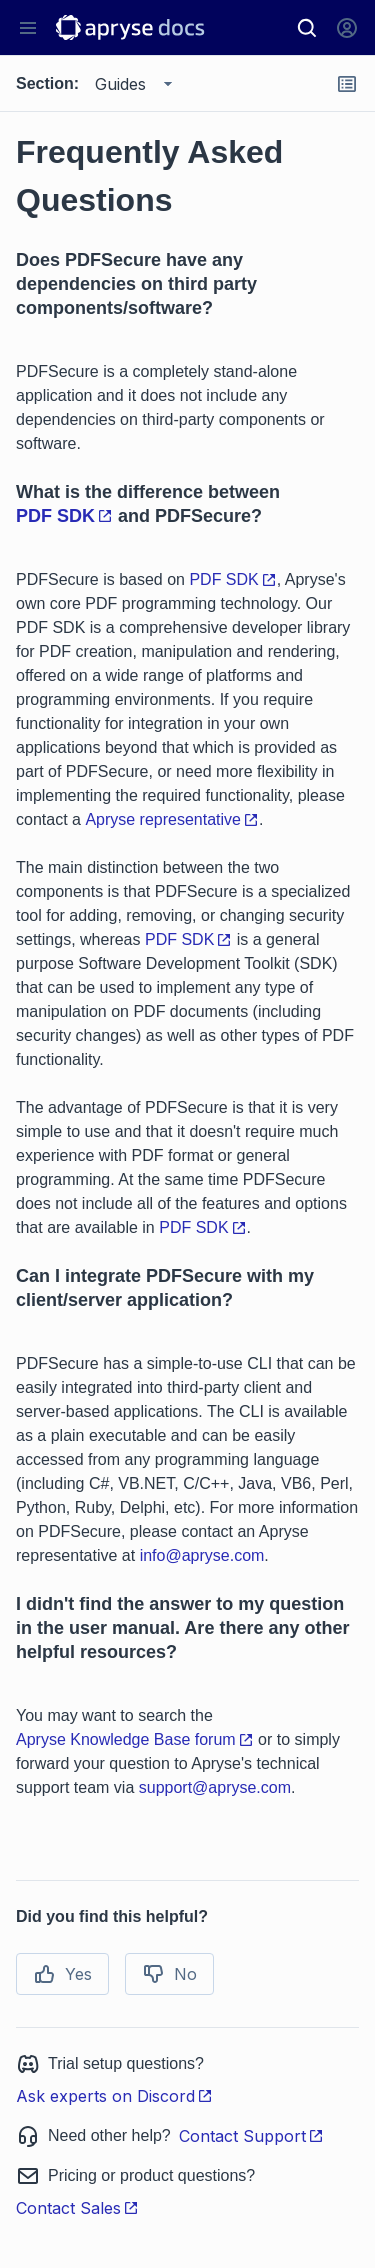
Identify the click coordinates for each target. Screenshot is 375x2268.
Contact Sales (77, 2208)
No (169, 1974)
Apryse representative (172, 819)
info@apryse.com (202, 1555)
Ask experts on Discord (114, 2096)
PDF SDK (64, 516)
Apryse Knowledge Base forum (135, 1739)
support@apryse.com (215, 1787)
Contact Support (251, 2136)
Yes (62, 1974)
